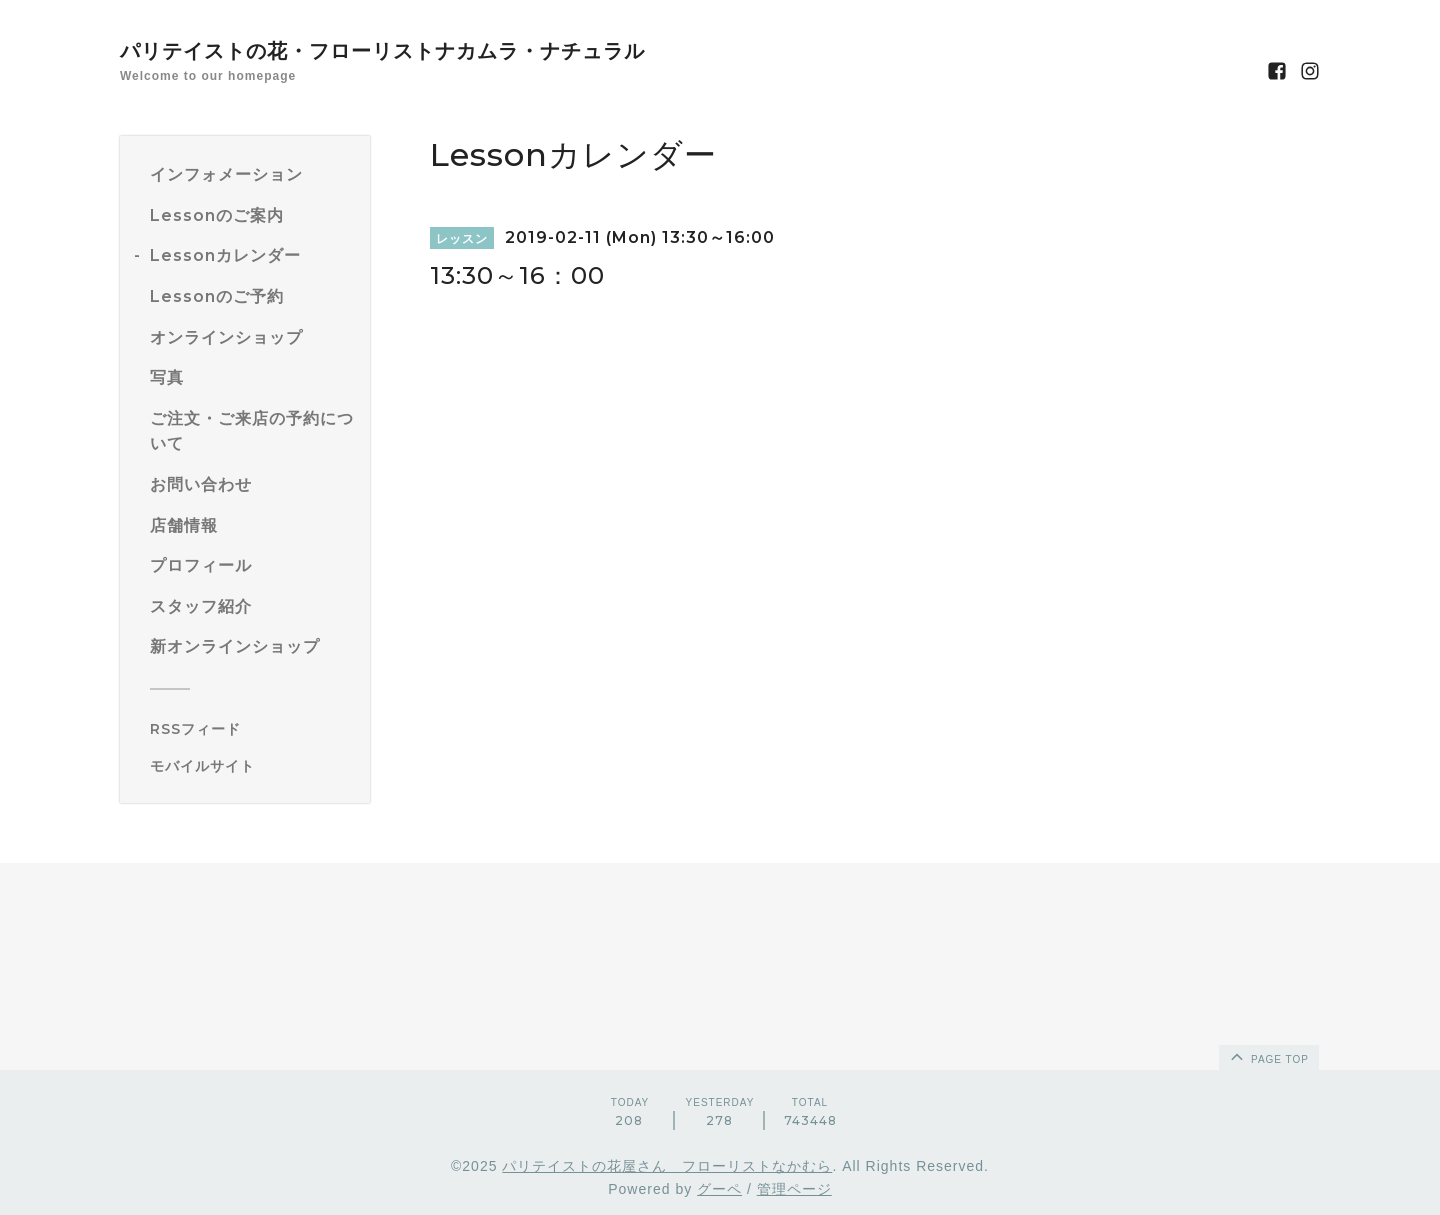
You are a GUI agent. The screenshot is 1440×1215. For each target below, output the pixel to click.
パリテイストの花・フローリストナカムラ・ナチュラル (382, 51)
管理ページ (794, 1189)
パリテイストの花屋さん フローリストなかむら (667, 1166)
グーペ (719, 1189)
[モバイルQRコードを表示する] (252, 766)
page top (1268, 1056)
